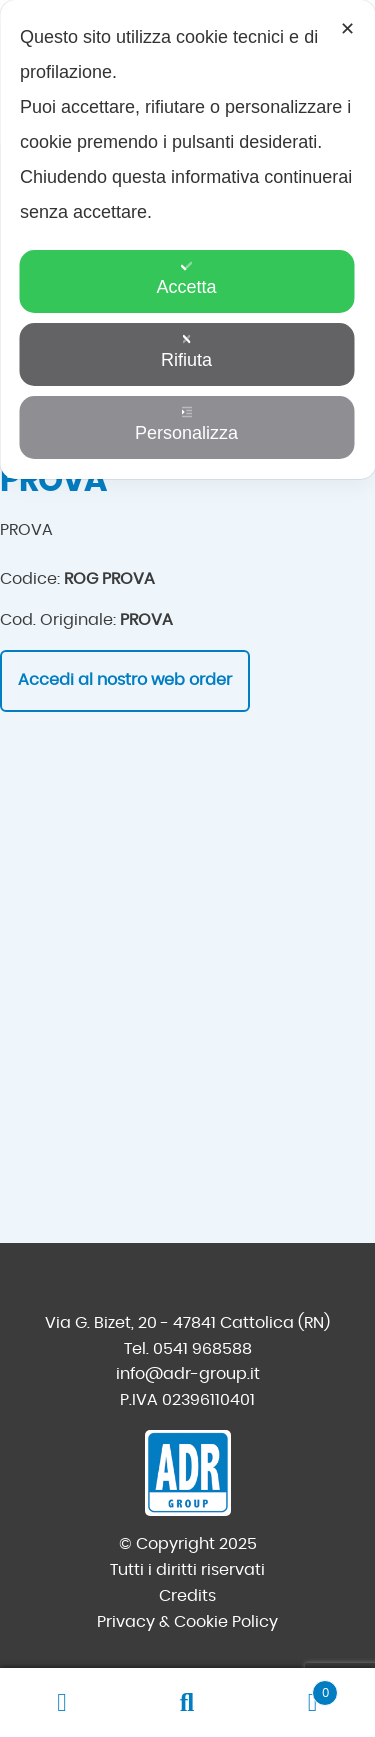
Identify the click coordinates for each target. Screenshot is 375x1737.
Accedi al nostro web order (125, 680)
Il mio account (62, 1703)
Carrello (294, 1689)
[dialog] (187, 239)
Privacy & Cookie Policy (187, 1622)
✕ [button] (347, 29)
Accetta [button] (186, 278)
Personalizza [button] (186, 424)
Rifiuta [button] (186, 351)
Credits (187, 1596)
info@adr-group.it (188, 1374)
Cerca (187, 1703)
